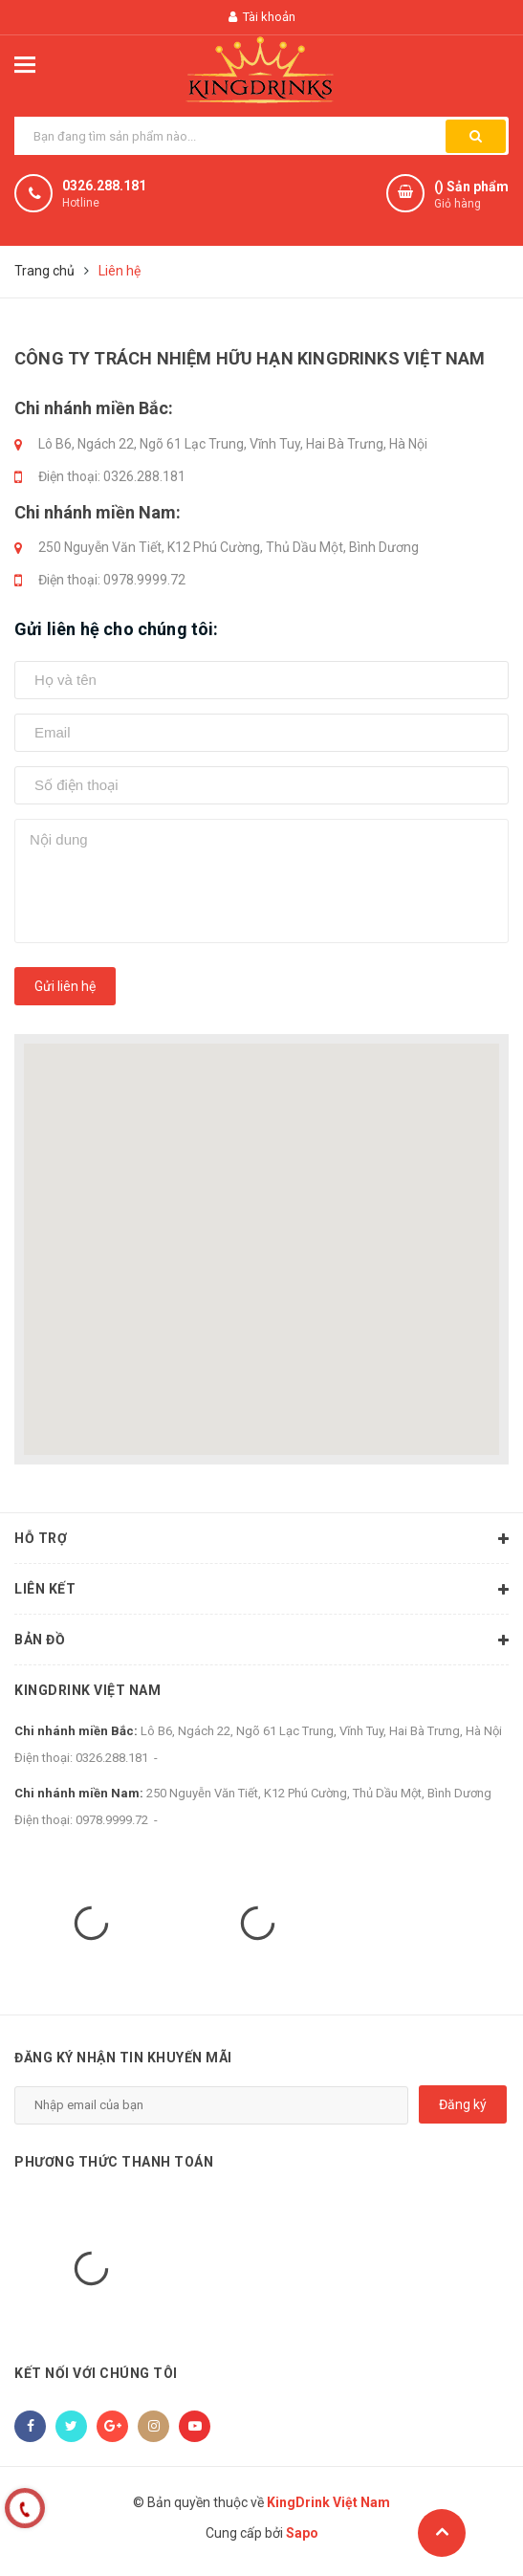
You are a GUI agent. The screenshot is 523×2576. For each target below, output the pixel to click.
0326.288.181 (104, 185)
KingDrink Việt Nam (87, 1690)
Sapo (302, 2533)
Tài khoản (262, 17)
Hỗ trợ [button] (261, 1539)
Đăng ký (463, 2104)
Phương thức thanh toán (113, 2161)
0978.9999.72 (144, 579)
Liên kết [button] (261, 1589)
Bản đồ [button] (261, 1640)
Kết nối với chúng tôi (96, 2373)
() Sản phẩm (471, 195)
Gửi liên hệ (65, 986)
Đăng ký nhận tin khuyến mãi (123, 2057)
